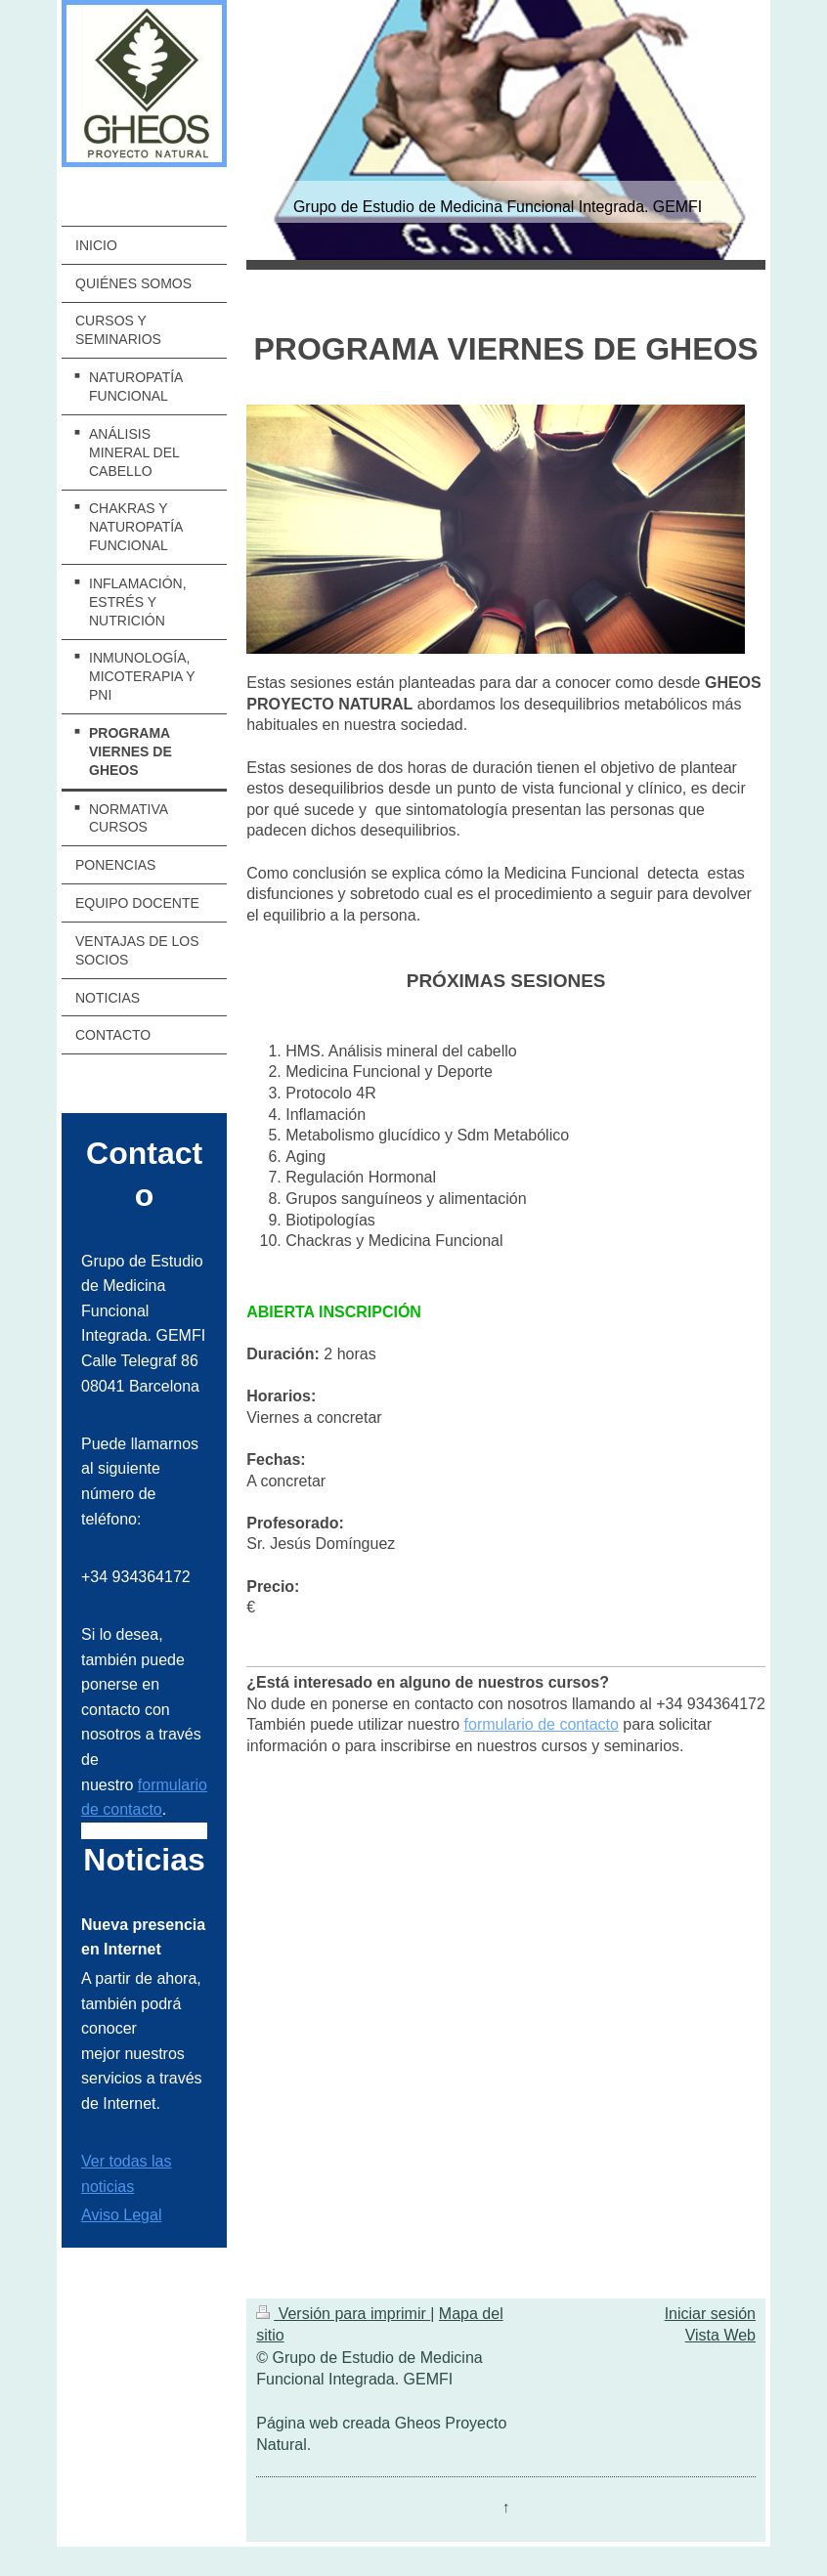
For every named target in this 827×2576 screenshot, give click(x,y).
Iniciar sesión (710, 2313)
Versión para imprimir (343, 2313)
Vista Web (720, 2335)
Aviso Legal (121, 2215)
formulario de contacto (541, 1724)
